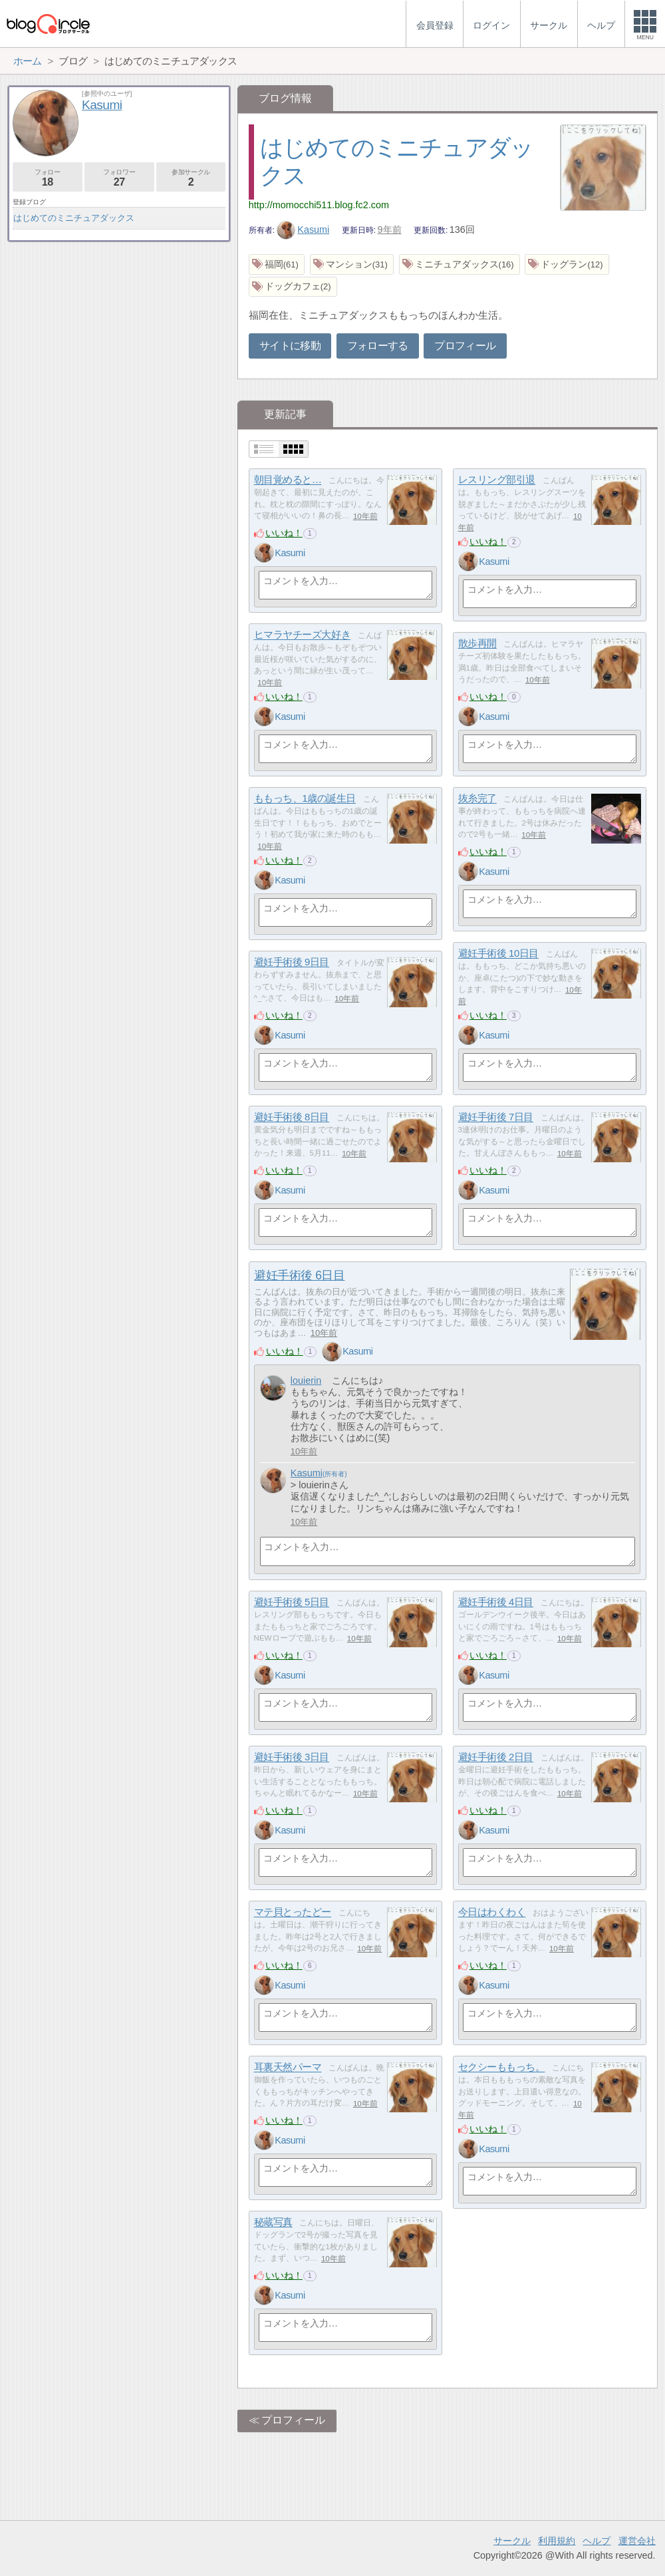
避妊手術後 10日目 (498, 953)
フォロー (47, 178)
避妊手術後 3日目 (291, 1757)
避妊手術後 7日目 (495, 1117)
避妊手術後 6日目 (299, 1275)
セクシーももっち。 (501, 2067)
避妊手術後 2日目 (495, 1757)
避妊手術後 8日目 (291, 1117)
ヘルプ (596, 2540)
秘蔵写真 (273, 2222)
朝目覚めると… (288, 480)
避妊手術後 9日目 (291, 962)
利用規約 (556, 2540)
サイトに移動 (290, 345)
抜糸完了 (477, 798)
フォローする (377, 345)
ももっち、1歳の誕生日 (305, 798)
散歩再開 (477, 643)
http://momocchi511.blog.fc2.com (319, 205)
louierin (306, 1380)
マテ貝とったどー (292, 1912)
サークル (512, 2540)
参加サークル (191, 178)
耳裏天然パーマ (288, 2067)
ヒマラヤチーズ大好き (302, 635)
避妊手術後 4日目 (495, 1602)
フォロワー (119, 178)
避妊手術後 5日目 (291, 1602)
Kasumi (303, 229)
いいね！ (284, 533)
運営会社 (637, 2540)
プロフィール (464, 345)
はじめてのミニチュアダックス (73, 218)
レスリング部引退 (496, 480)
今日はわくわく (492, 1912)
